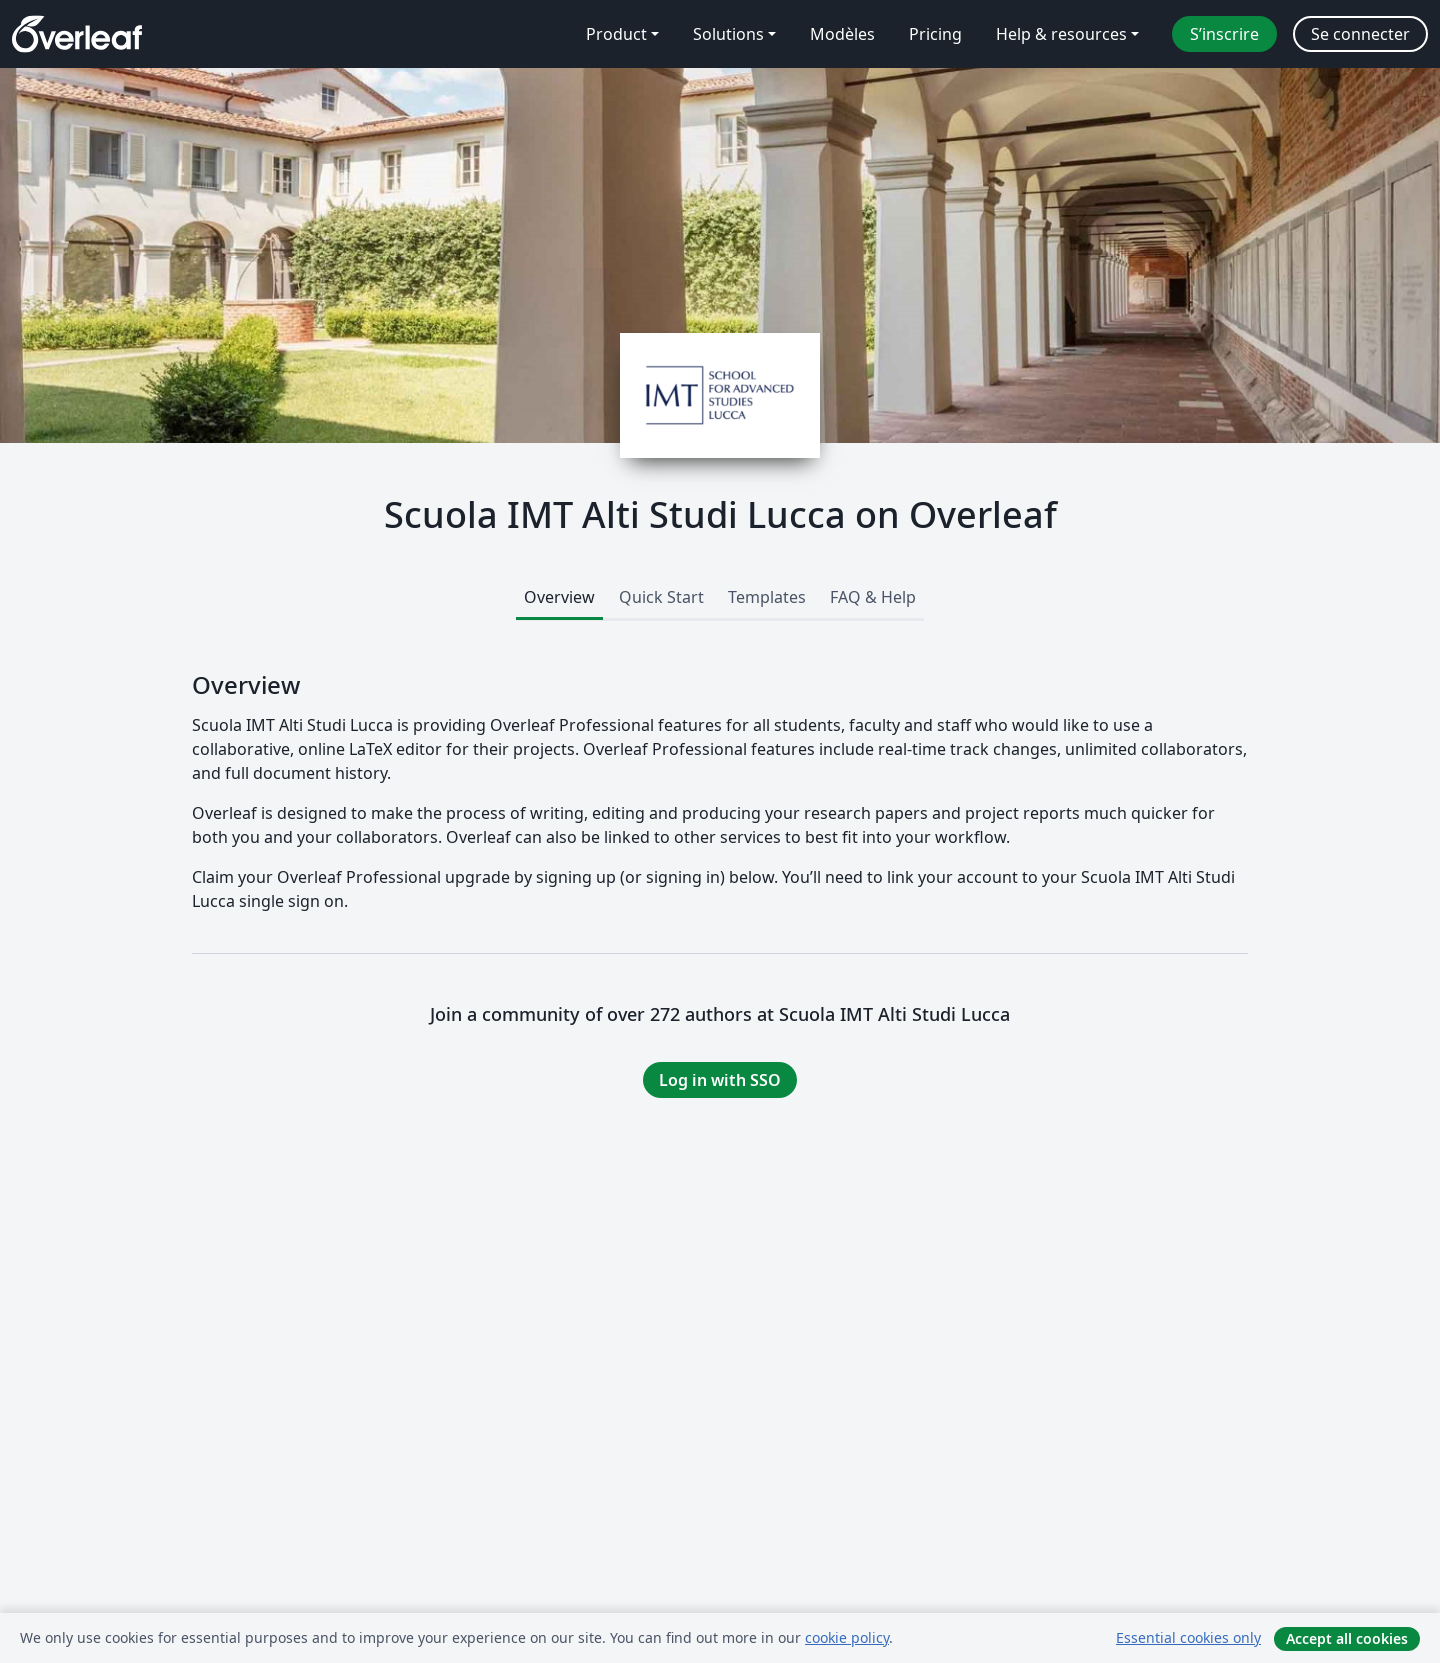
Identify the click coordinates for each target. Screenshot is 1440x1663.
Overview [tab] (559, 597)
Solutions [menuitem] (728, 34)
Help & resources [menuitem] (1061, 34)
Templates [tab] (767, 597)
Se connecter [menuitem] (1360, 34)
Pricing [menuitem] (935, 34)
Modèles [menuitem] (842, 34)
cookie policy (847, 1637)
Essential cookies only (1188, 1637)
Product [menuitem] (616, 34)
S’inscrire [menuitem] (1224, 34)
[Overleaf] (77, 34)
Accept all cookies (1347, 1638)
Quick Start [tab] (661, 597)
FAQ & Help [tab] (873, 597)
